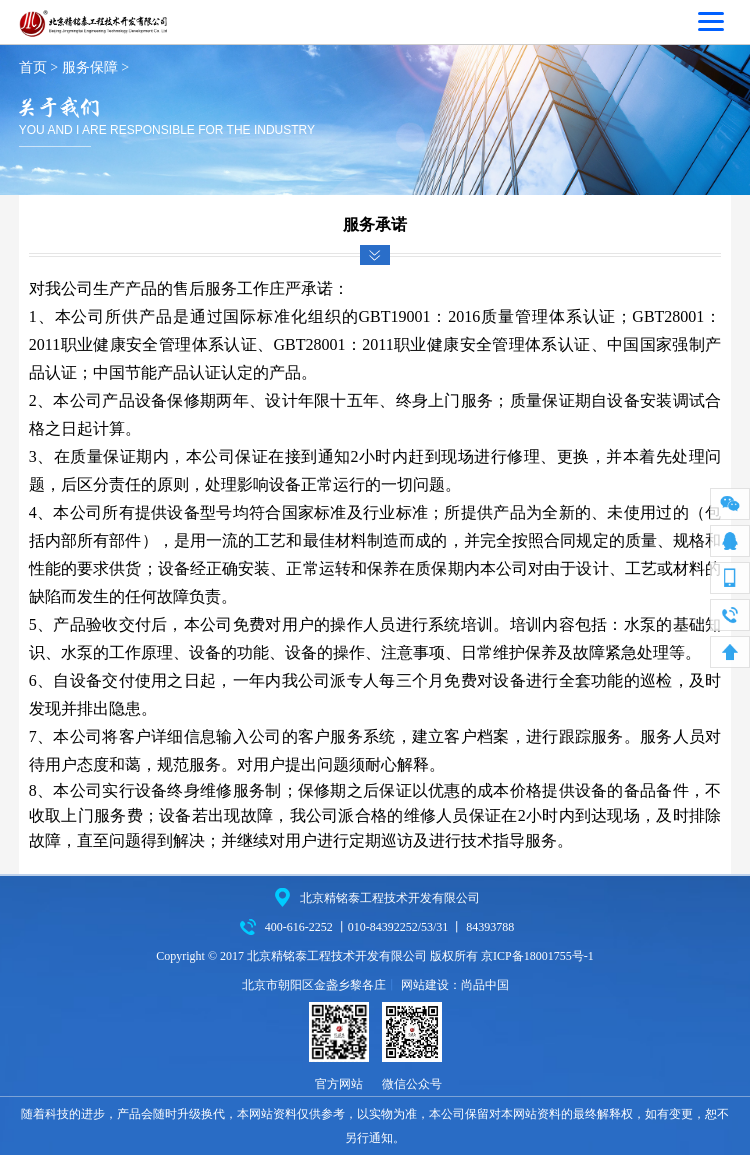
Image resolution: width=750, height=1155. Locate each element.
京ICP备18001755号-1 (537, 956)
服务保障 (90, 67)
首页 (33, 67)
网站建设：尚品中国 (455, 985)
